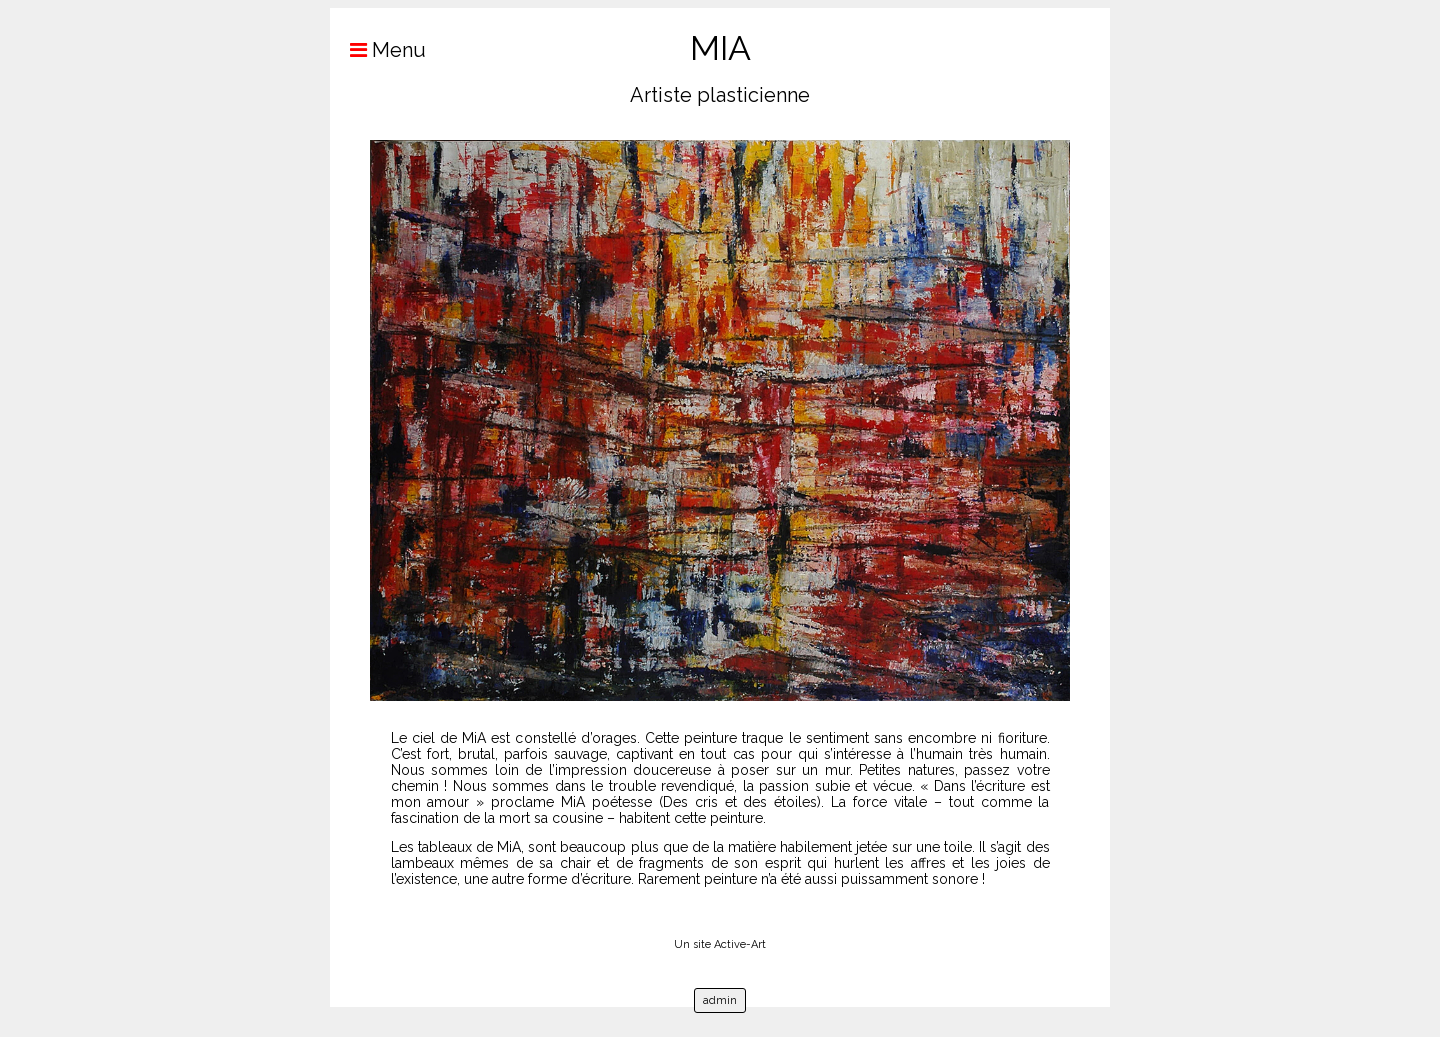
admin (720, 1000)
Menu (378, 50)
